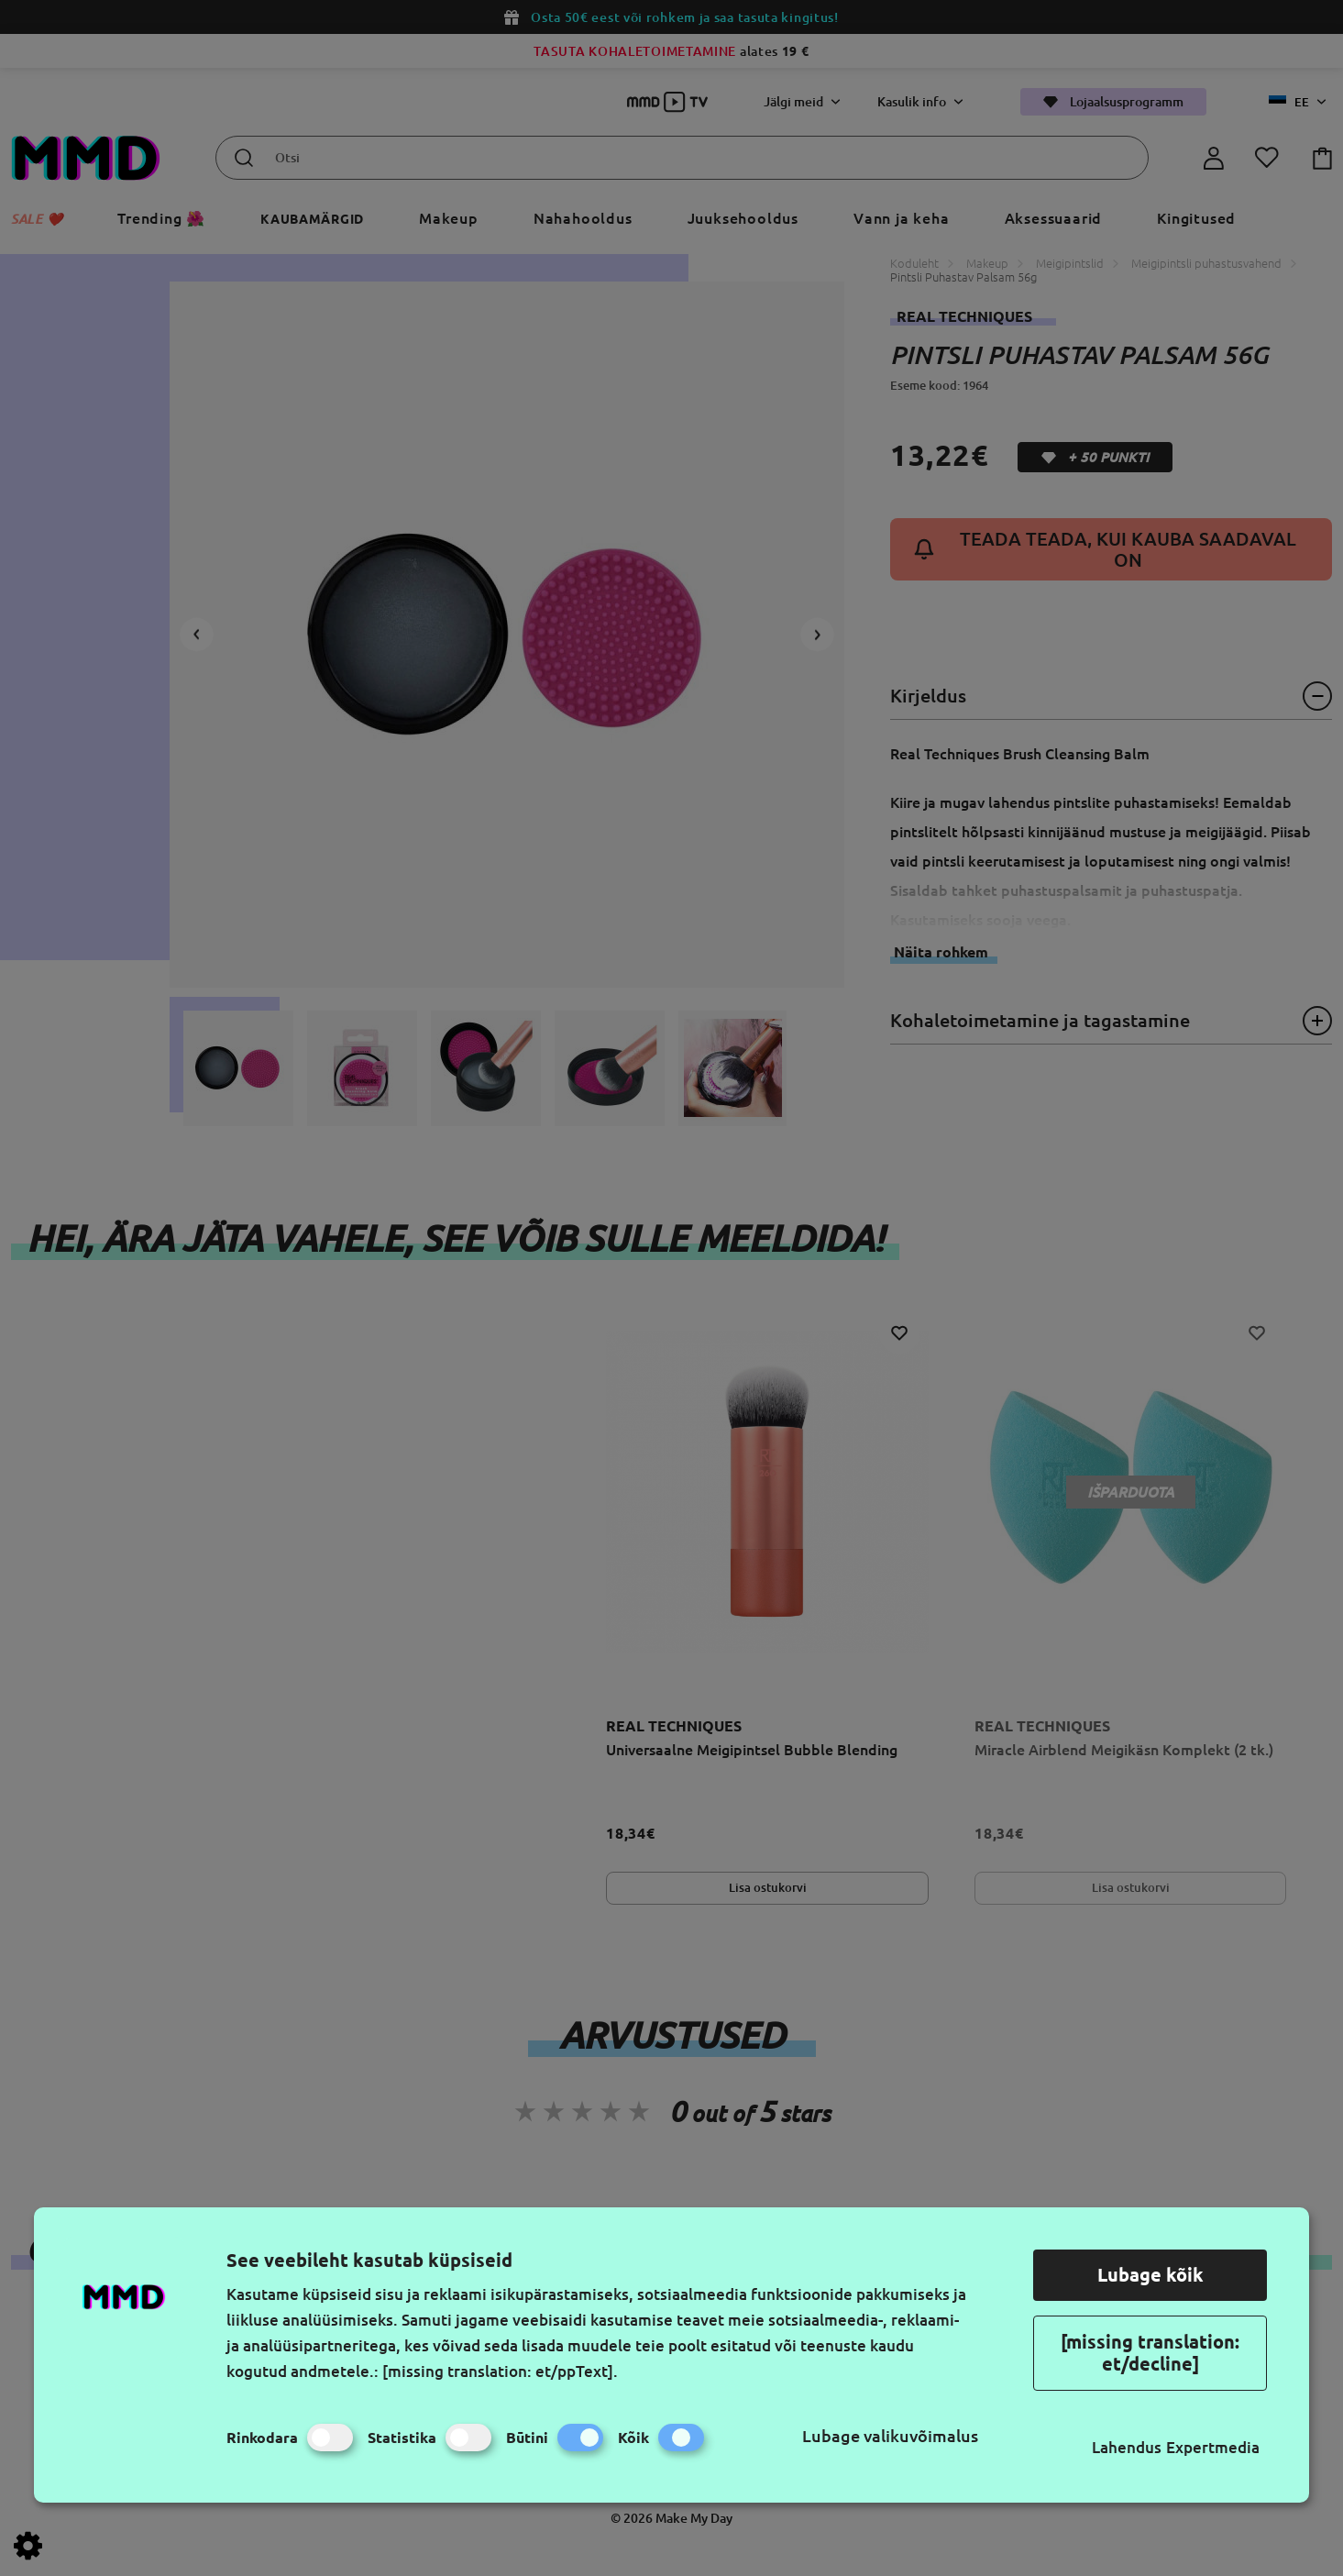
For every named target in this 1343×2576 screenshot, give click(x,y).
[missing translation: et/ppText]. (500, 2371)
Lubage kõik (1150, 2274)
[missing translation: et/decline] (1150, 2352)
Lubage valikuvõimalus (890, 2436)
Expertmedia (1213, 2447)
